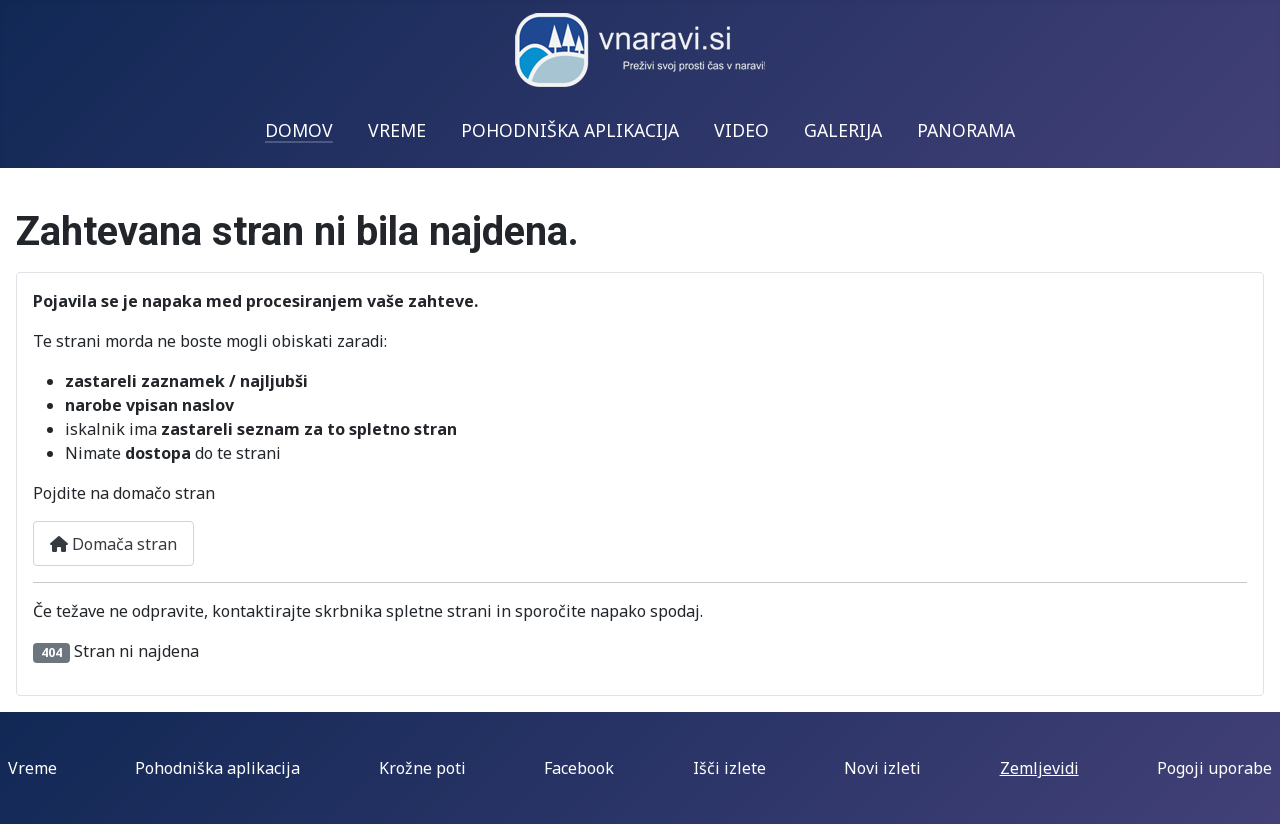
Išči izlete (729, 768)
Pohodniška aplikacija (217, 768)
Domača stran (113, 544)
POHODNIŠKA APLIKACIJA (570, 130)
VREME (397, 130)
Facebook (579, 768)
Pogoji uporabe (1214, 768)
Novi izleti (882, 768)
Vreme (32, 768)
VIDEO (741, 130)
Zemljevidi (1039, 768)
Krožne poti (422, 768)
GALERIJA (843, 130)
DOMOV (299, 130)
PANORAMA (966, 130)
